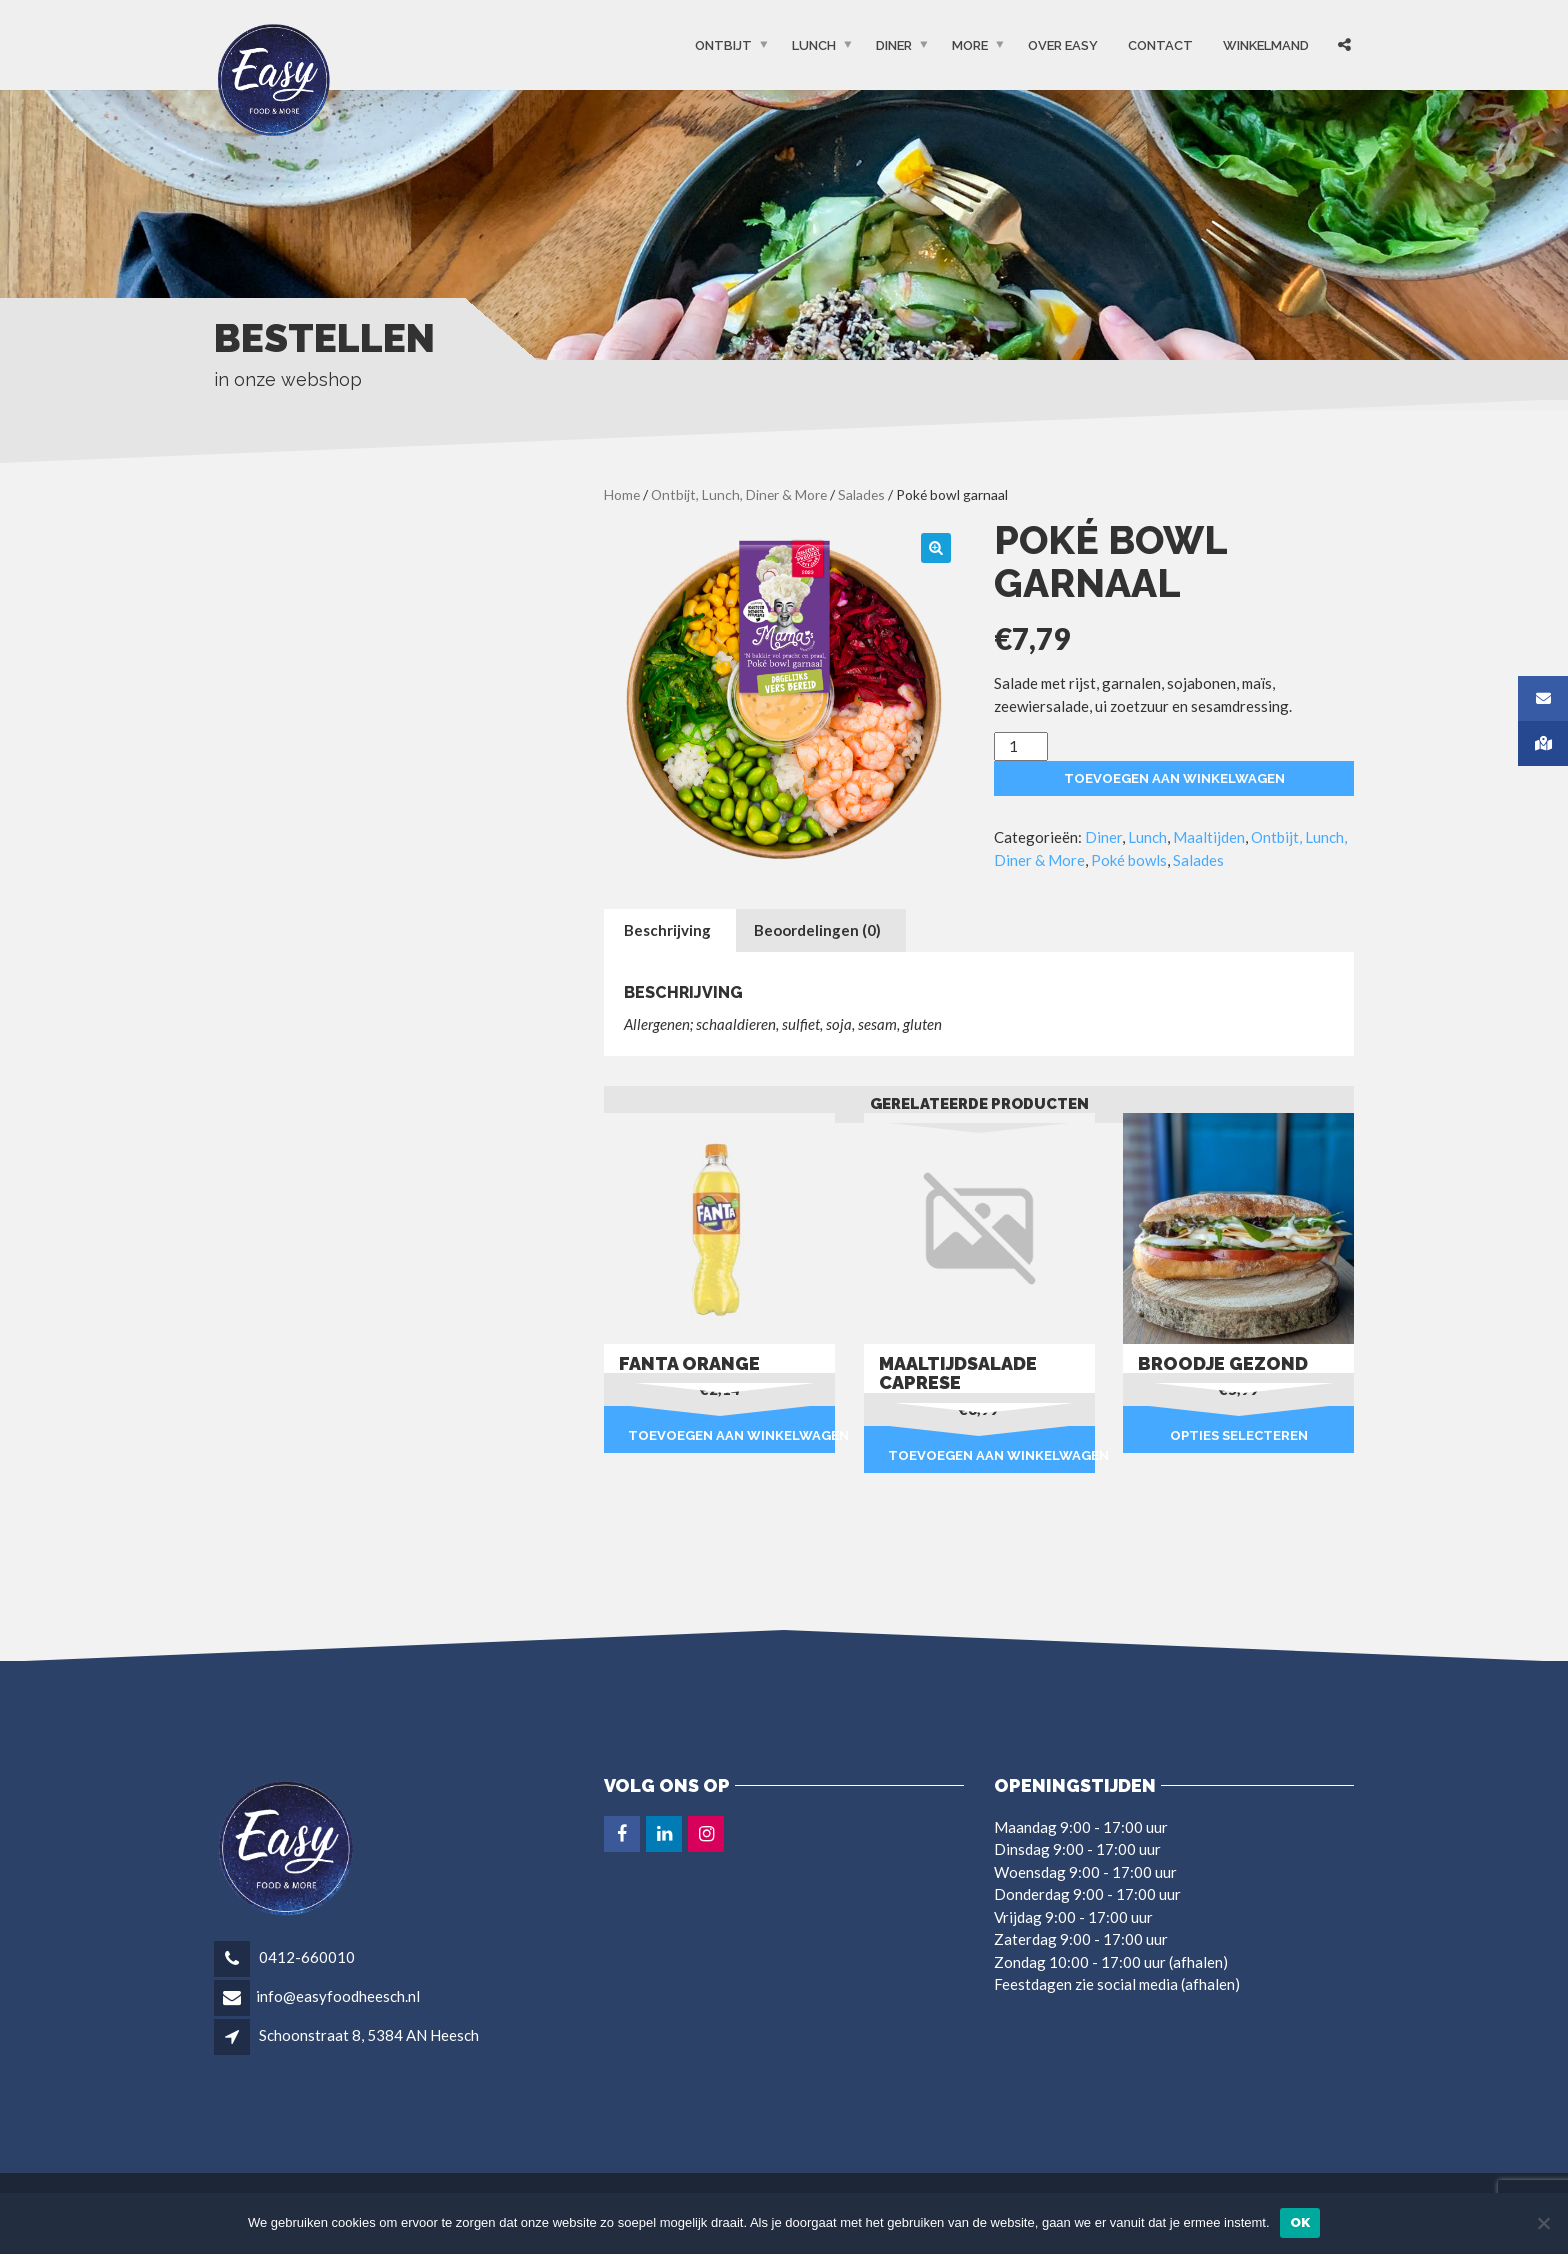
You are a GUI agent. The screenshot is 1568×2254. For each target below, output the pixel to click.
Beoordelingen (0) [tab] (817, 930)
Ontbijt (723, 45)
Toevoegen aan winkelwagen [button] (731, 1435)
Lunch (814, 45)
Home (622, 494)
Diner (894, 45)
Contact (1160, 45)
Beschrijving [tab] (667, 930)
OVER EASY (1063, 45)
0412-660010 (305, 1957)
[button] (936, 548)
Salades (861, 494)
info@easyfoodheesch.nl (338, 1996)
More (970, 45)
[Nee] (1543, 2223)
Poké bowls (1129, 860)
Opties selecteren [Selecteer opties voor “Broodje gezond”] (1239, 1435)
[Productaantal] (1021, 746)
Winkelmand (1266, 45)
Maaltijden (1209, 837)
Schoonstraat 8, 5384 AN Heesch (369, 2035)
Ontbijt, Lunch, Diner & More (739, 494)
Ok (1300, 2222)
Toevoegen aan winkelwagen (1174, 778)
